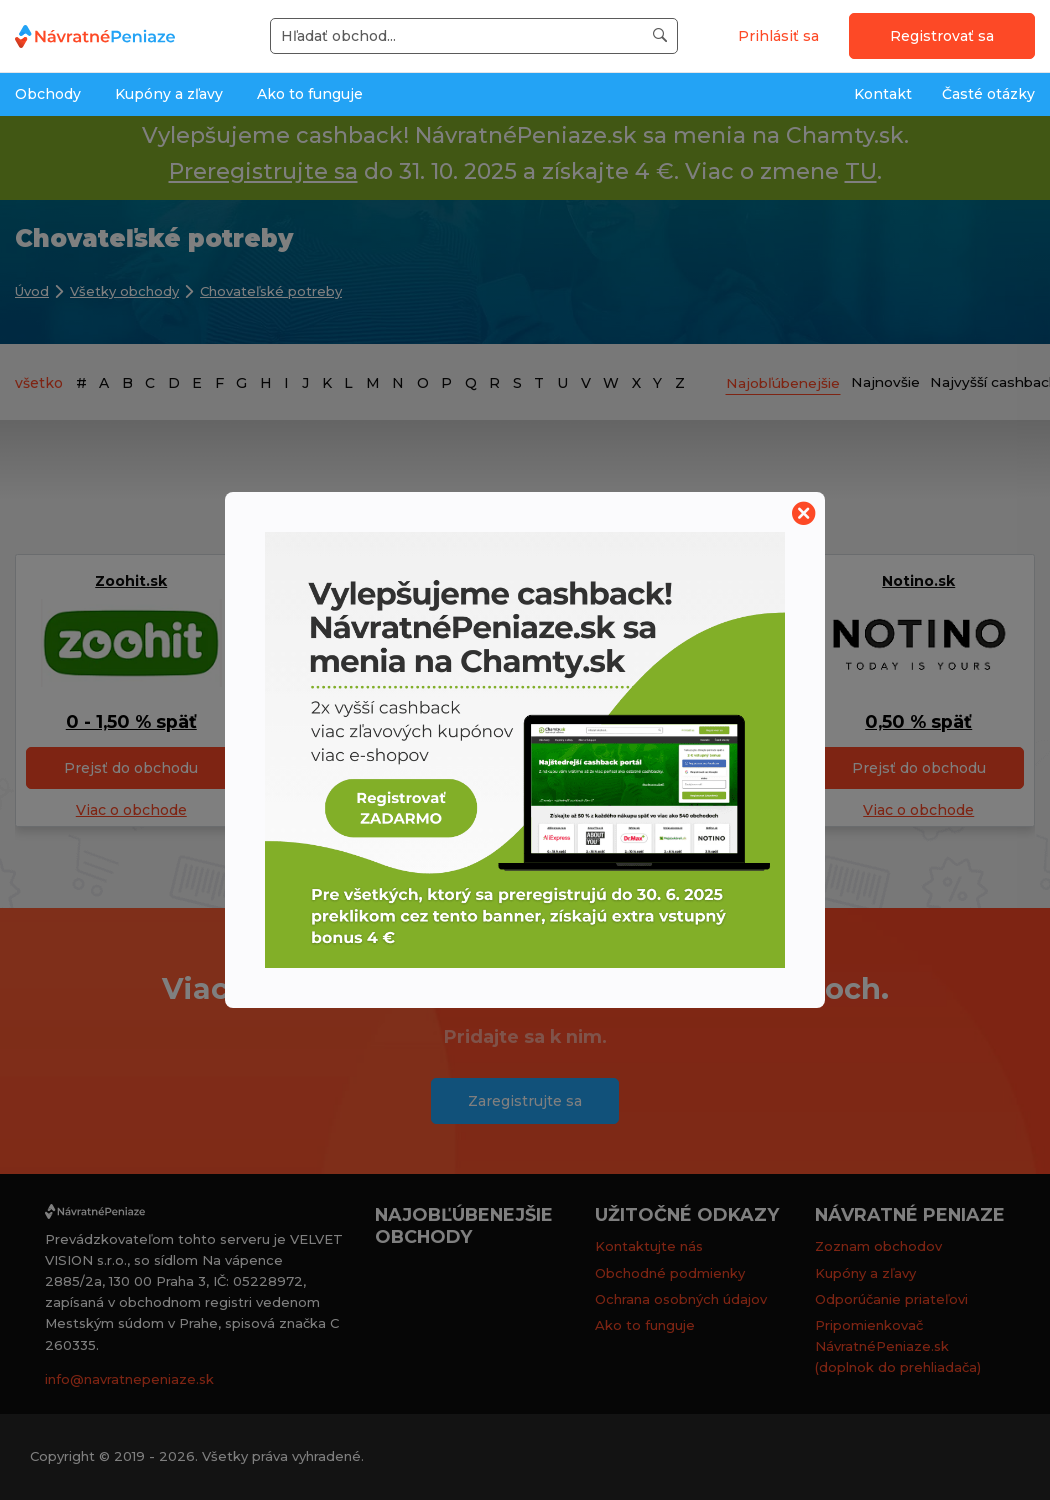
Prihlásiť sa (778, 36)
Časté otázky (988, 94)
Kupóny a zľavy (169, 94)
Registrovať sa (942, 36)
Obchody (48, 94)
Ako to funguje (310, 94)
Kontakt (883, 94)
